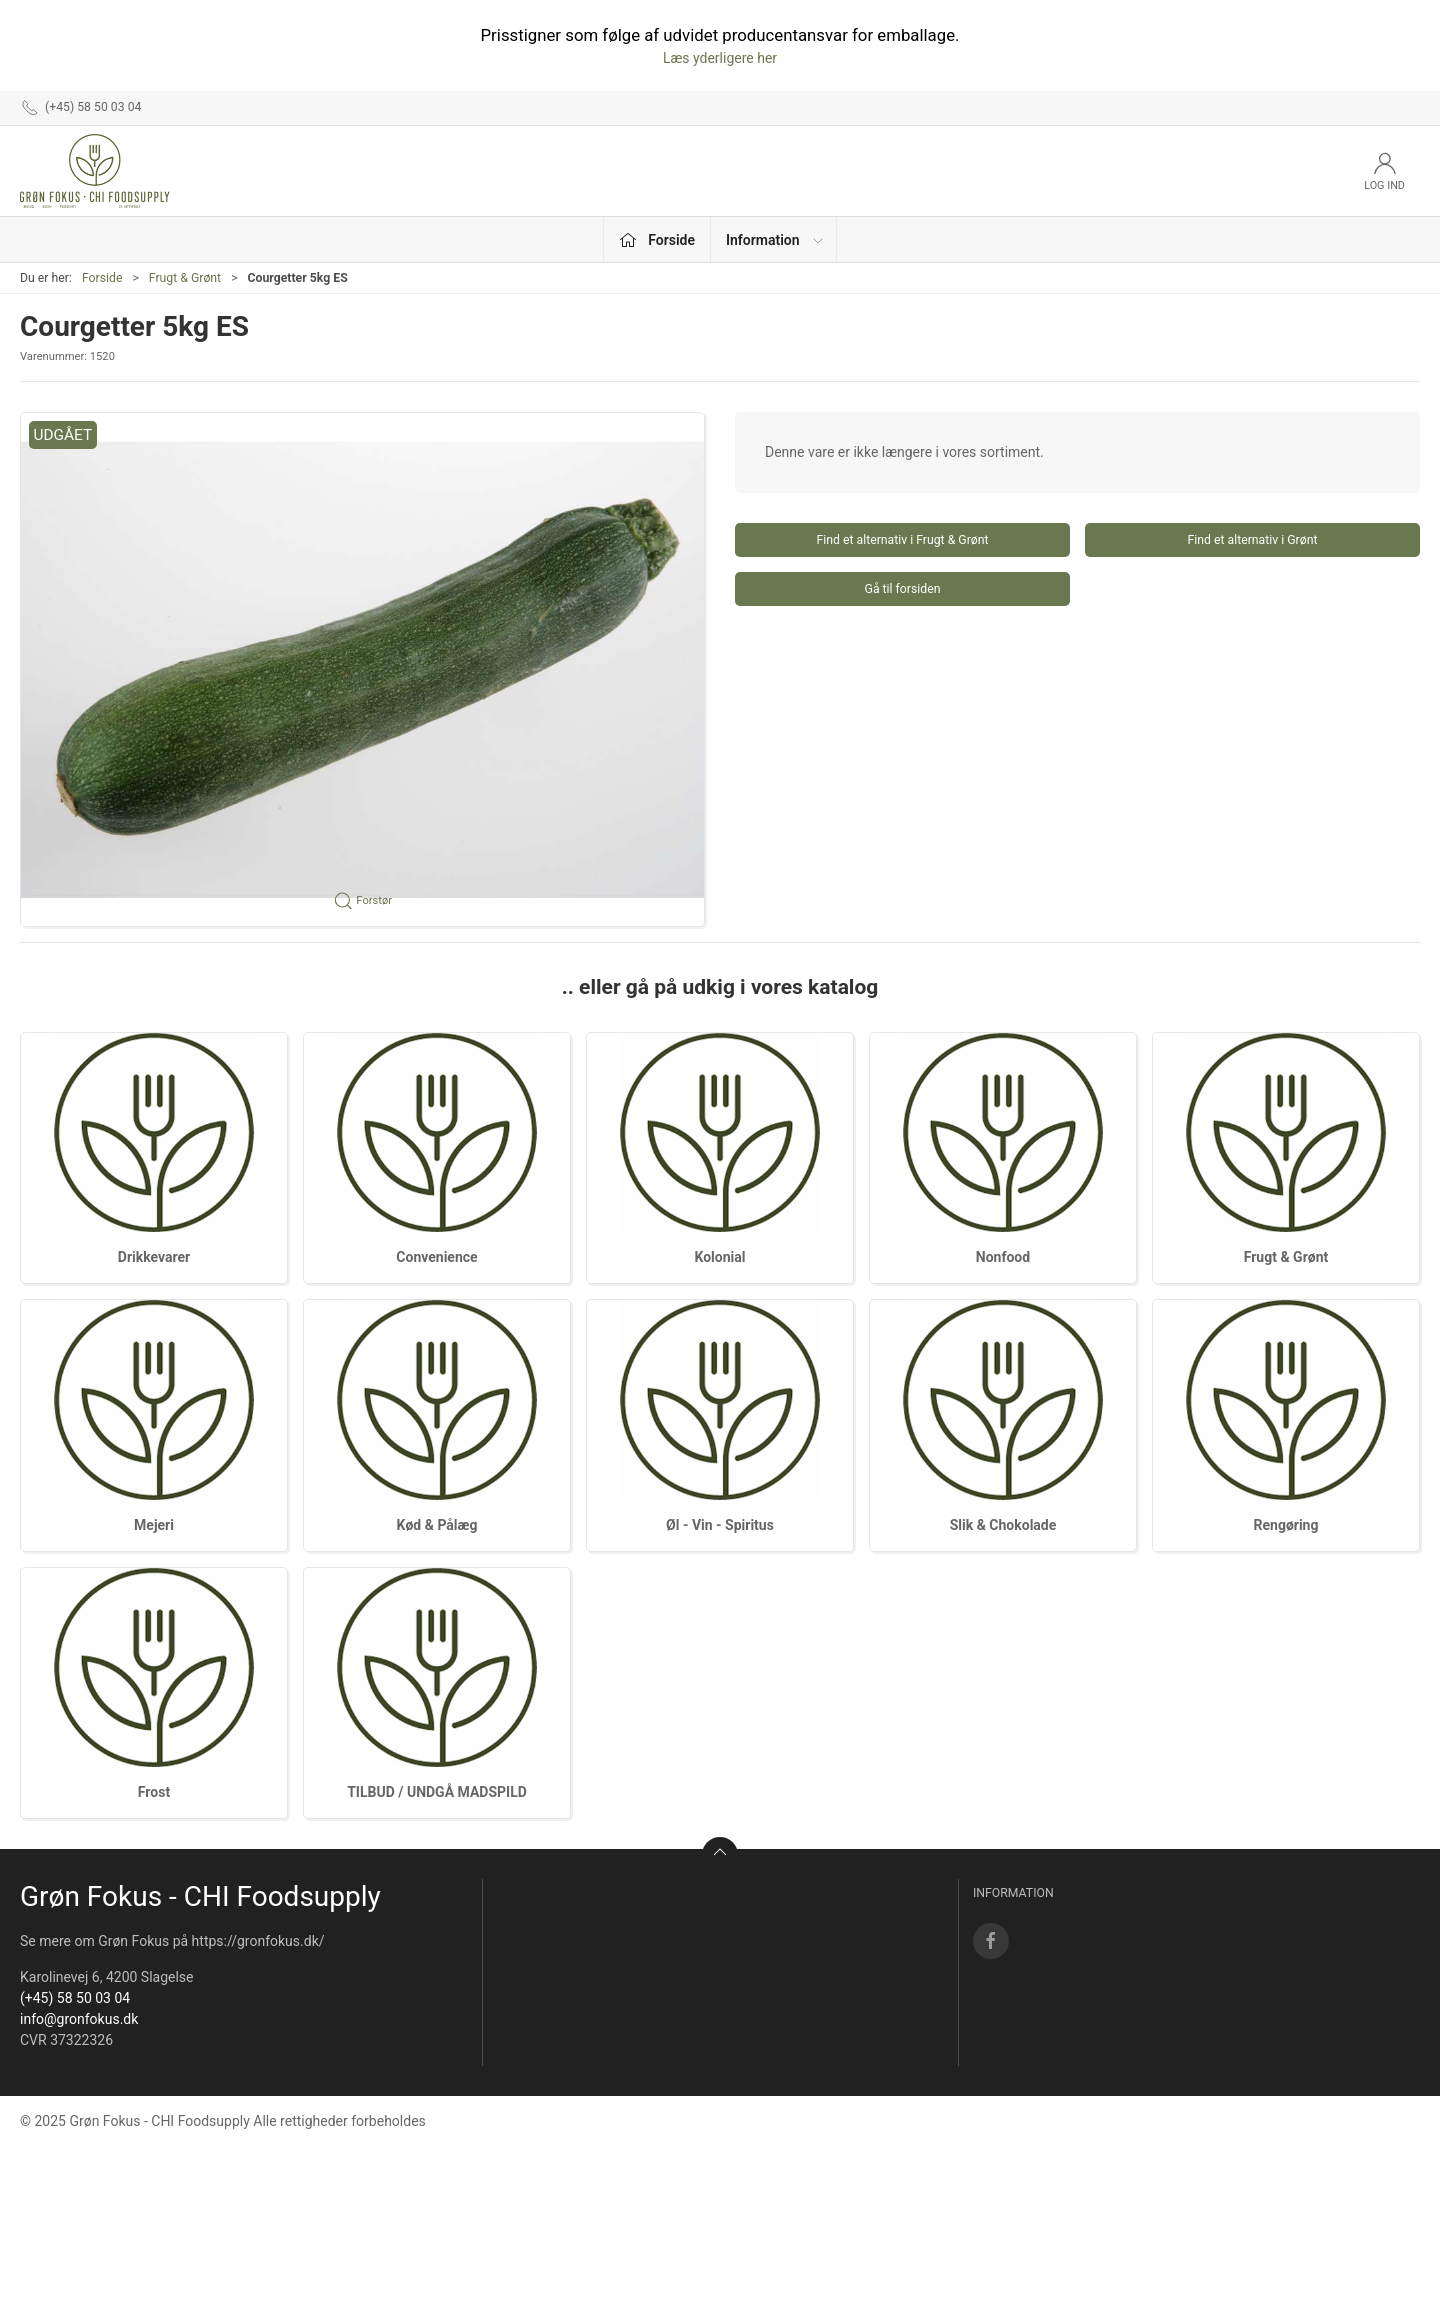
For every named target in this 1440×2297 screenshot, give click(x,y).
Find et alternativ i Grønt (1253, 540)
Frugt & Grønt (185, 278)
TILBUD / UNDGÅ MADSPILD (437, 1792)
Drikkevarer (154, 1257)
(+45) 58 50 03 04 (75, 1998)
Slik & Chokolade (1003, 1525)
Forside (102, 278)
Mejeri (154, 1525)
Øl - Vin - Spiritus (720, 1525)
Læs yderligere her (720, 58)
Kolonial (720, 1257)
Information (775, 240)
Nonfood (1003, 1257)
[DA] (95, 171)
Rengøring (1286, 1525)
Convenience (436, 1257)
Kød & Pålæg (437, 1525)
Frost (154, 1792)
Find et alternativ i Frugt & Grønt (902, 540)
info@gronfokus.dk (79, 2019)
